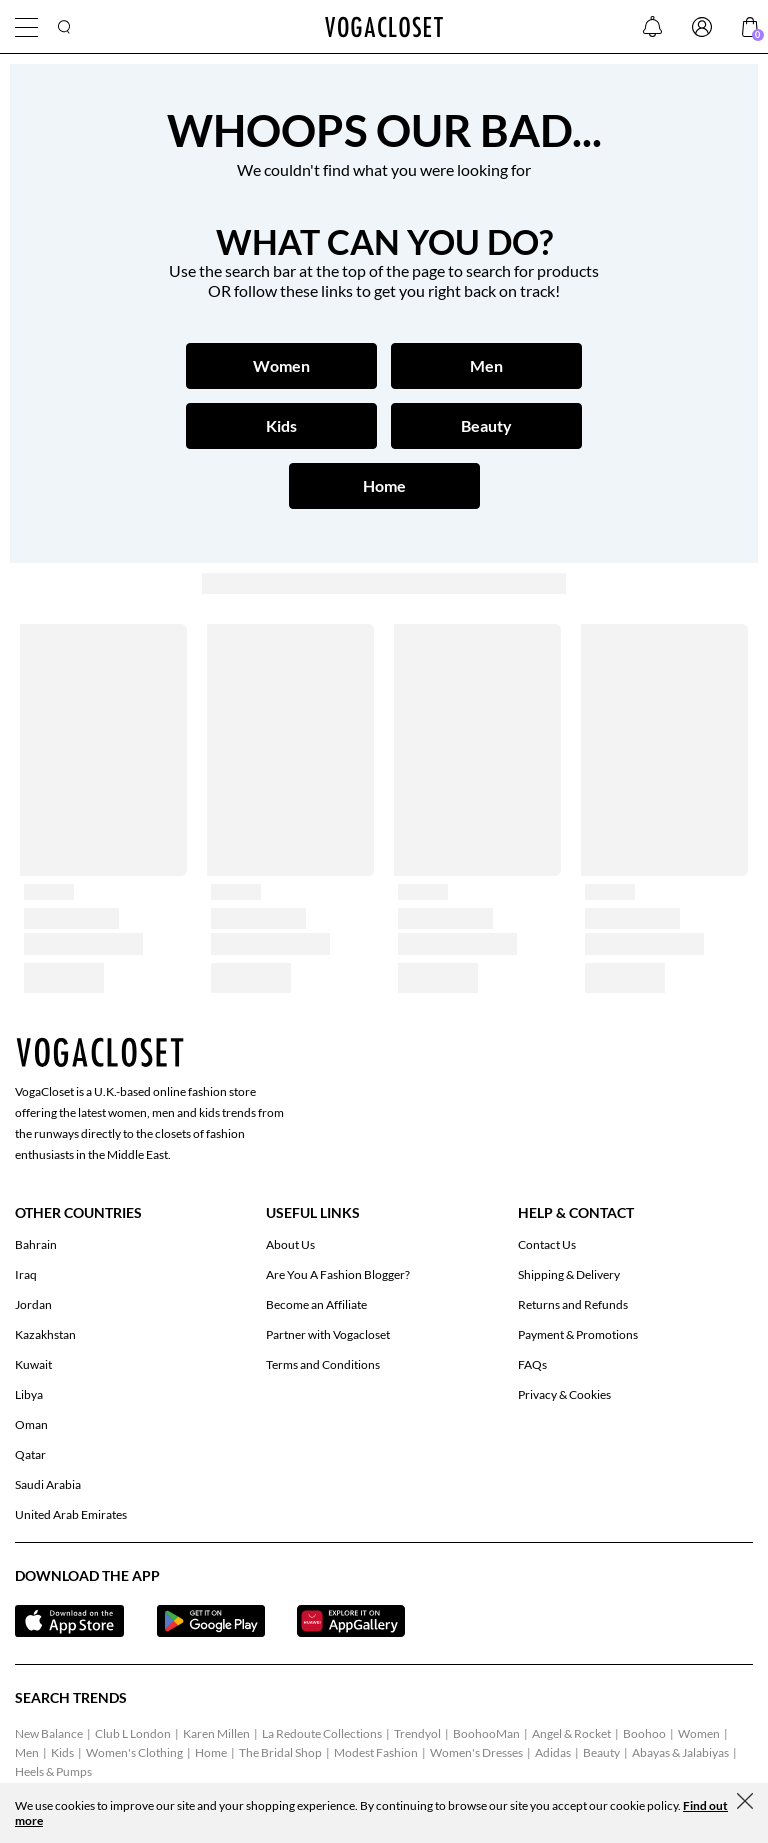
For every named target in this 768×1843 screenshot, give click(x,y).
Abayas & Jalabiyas (680, 1752)
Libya (29, 1394)
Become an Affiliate (316, 1304)
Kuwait (33, 1364)
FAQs (532, 1364)
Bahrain (36, 1244)
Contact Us (547, 1244)
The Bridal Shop (280, 1752)
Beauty (601, 1752)
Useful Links (313, 1212)
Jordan (33, 1304)
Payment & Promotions (578, 1334)
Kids (62, 1752)
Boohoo (644, 1733)
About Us (290, 1244)
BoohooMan (486, 1733)
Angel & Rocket (571, 1733)
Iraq (26, 1274)
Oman (31, 1424)
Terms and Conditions (323, 1364)
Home (211, 1752)
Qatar (30, 1454)
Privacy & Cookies (564, 1394)
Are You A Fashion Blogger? (338, 1274)
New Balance (49, 1733)
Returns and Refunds (573, 1304)
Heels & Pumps (53, 1771)
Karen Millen (216, 1733)
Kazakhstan (45, 1334)
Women (699, 1733)
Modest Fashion (376, 1752)
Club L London (133, 1733)
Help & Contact (576, 1212)
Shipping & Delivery (569, 1274)
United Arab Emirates (71, 1514)
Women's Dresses (476, 1752)
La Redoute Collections (322, 1733)
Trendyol (417, 1733)
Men (27, 1752)
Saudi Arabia (48, 1484)
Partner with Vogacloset (328, 1334)
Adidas (553, 1752)
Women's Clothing (134, 1752)
